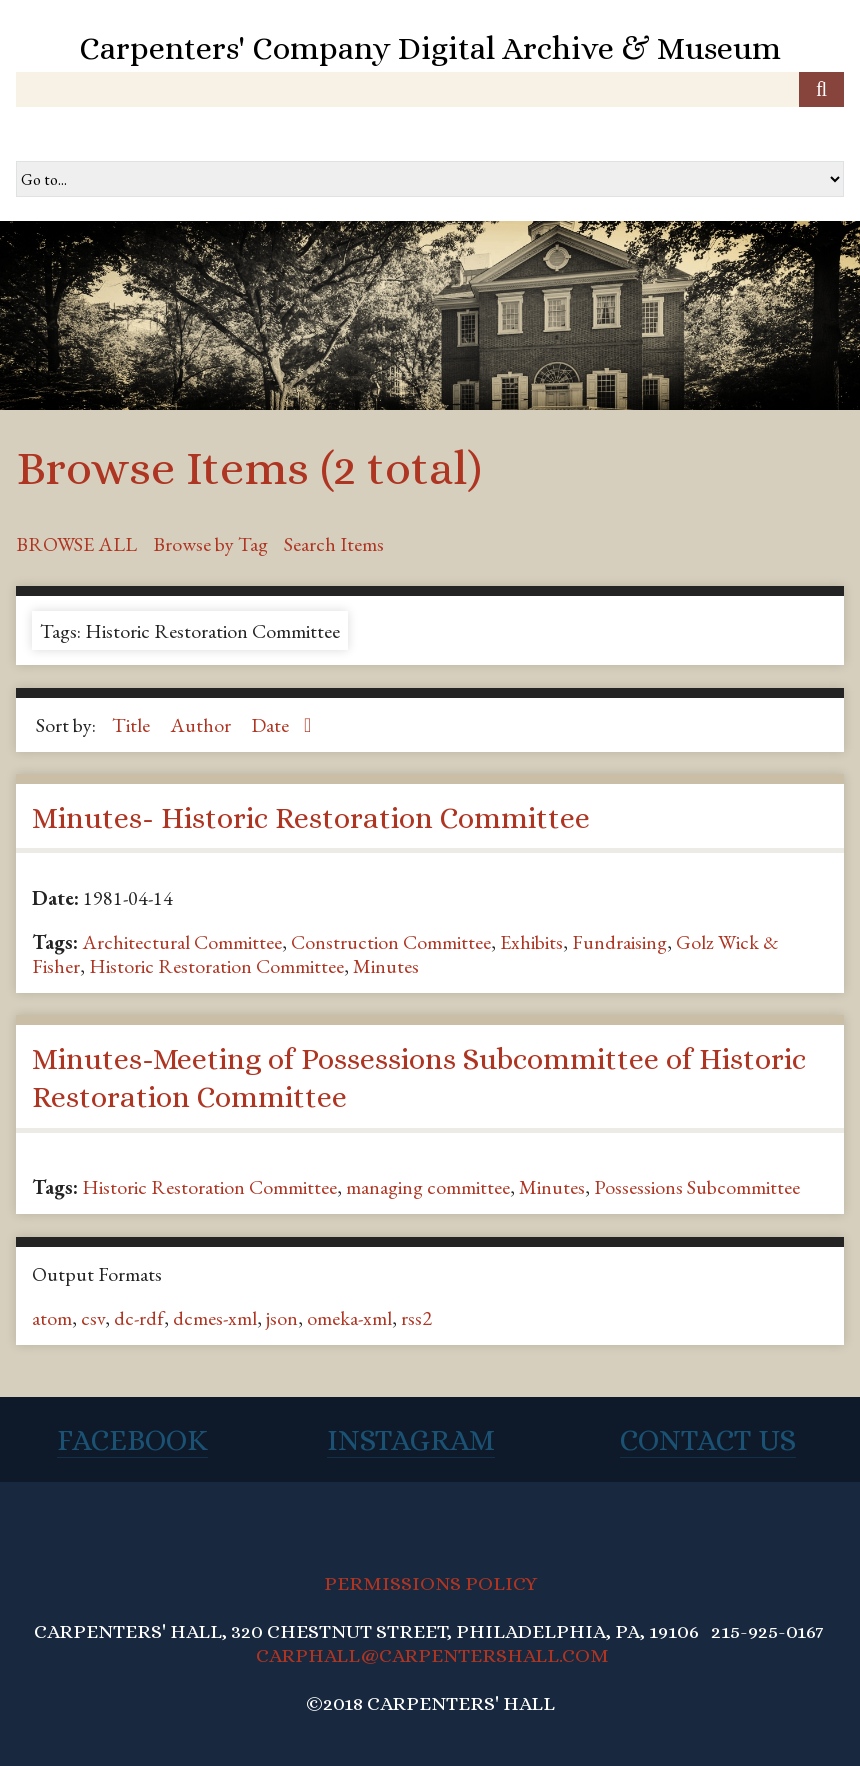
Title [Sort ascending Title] (133, 725)
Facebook (132, 1440)
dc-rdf (139, 1318)
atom (52, 1318)
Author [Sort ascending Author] (202, 725)
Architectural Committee (182, 942)
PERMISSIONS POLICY (430, 1583)
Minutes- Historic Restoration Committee (311, 818)
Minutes (386, 966)
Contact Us (708, 1440)
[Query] (430, 89)
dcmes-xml (215, 1318)
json (282, 1318)
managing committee (428, 1187)
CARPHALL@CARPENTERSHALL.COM (432, 1655)
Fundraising (619, 942)
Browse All (76, 544)
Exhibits (531, 942)
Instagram (411, 1440)
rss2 (416, 1318)
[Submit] (821, 89)
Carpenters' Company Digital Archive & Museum (430, 48)
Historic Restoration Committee (216, 966)
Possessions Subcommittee (697, 1187)
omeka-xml (349, 1318)
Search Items (334, 544)
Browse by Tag (210, 544)
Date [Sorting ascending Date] (272, 725)
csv (93, 1318)
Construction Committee (391, 942)
